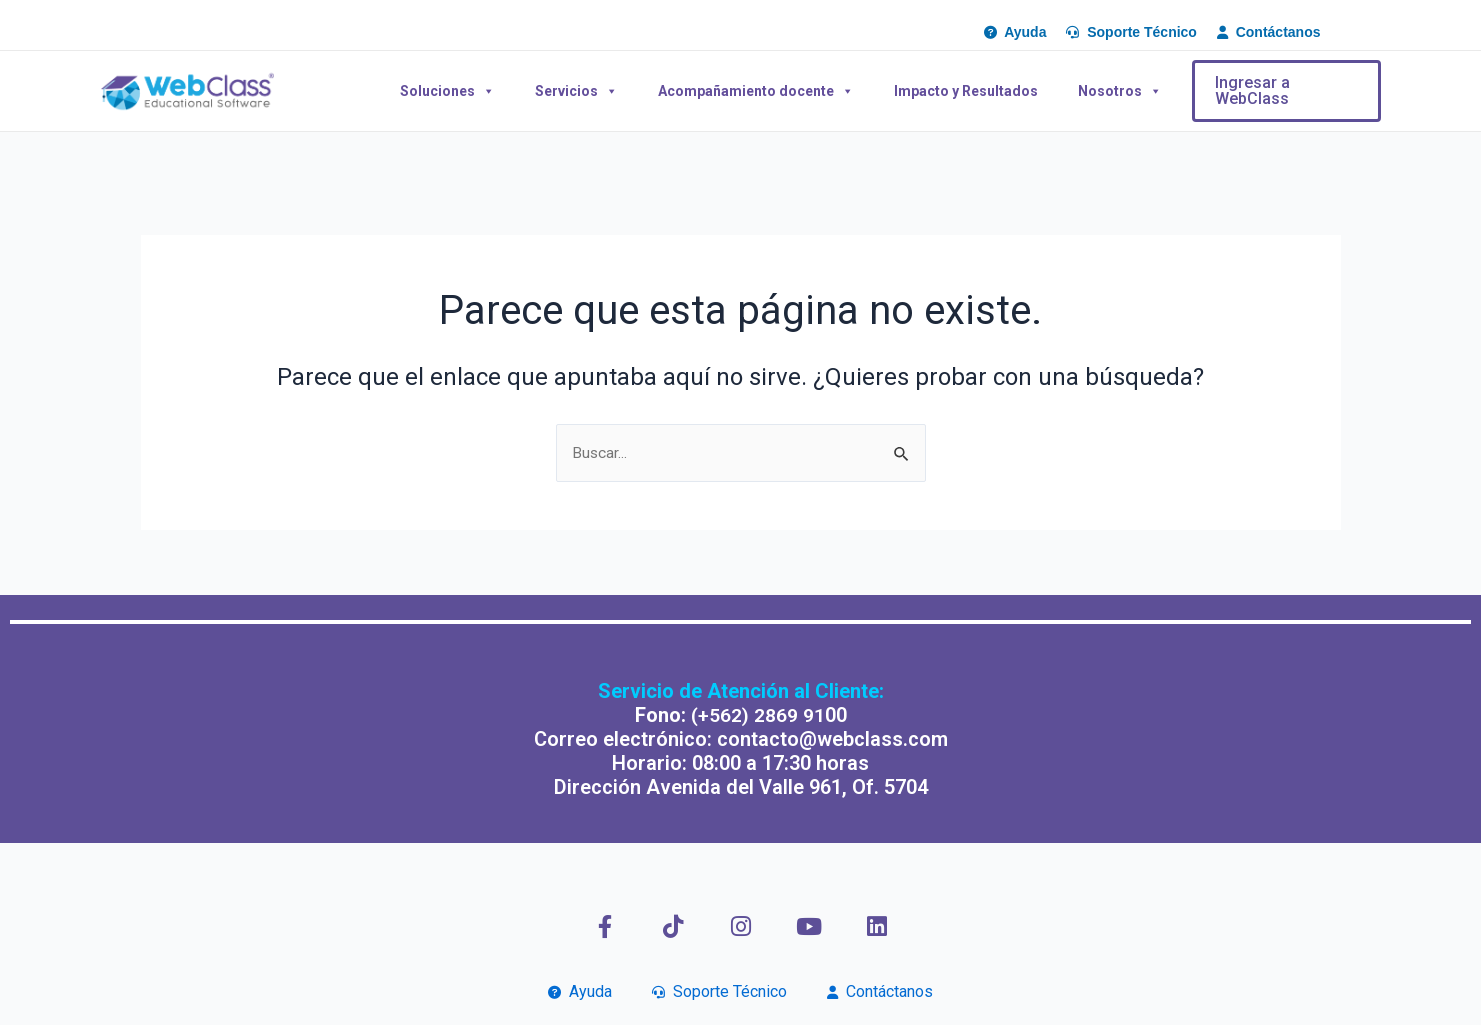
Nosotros (1120, 91)
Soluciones (447, 91)
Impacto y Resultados (966, 91)
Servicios (576, 91)
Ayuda (580, 991)
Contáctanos (880, 991)
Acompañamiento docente (756, 91)
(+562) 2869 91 (758, 715)
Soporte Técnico (719, 991)
